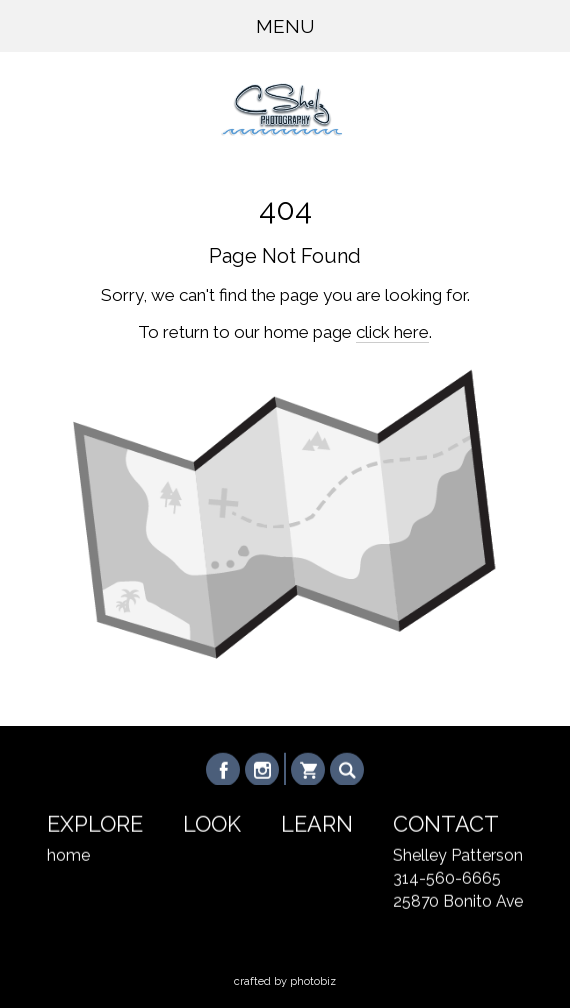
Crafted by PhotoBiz (285, 981)
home (68, 855)
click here (392, 332)
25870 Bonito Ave (458, 901)
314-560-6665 (447, 878)
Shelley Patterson (458, 855)
